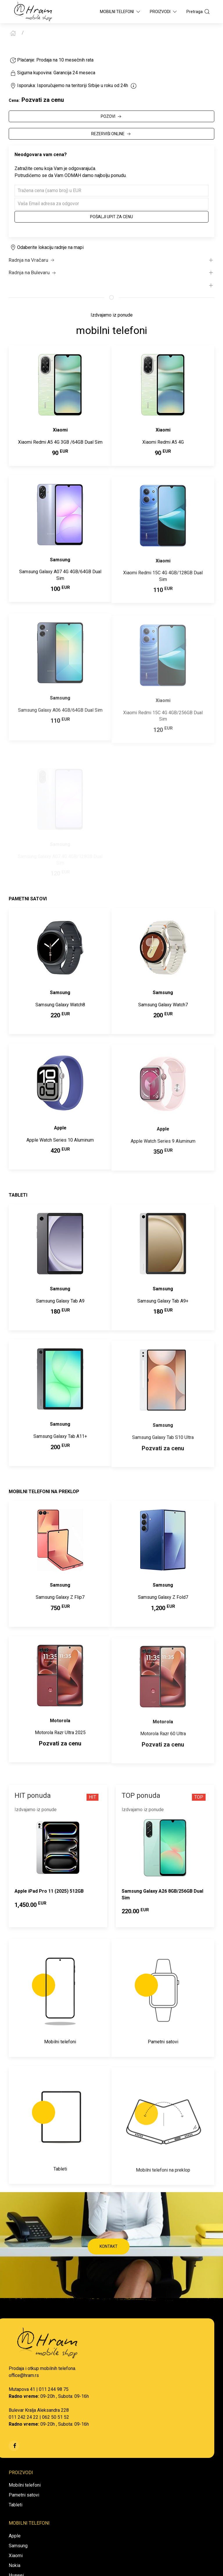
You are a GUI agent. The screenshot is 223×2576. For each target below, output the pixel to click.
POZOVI (112, 117)
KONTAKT (109, 2246)
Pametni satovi (24, 2495)
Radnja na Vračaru (32, 260)
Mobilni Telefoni (120, 12)
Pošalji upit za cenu (111, 216)
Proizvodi (164, 12)
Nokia (14, 2565)
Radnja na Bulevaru (33, 273)
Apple (15, 2536)
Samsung (18, 2545)
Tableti (15, 2505)
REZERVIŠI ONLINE (111, 134)
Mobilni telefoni (25, 2485)
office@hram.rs (24, 2375)
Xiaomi (16, 2555)
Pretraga (198, 12)
